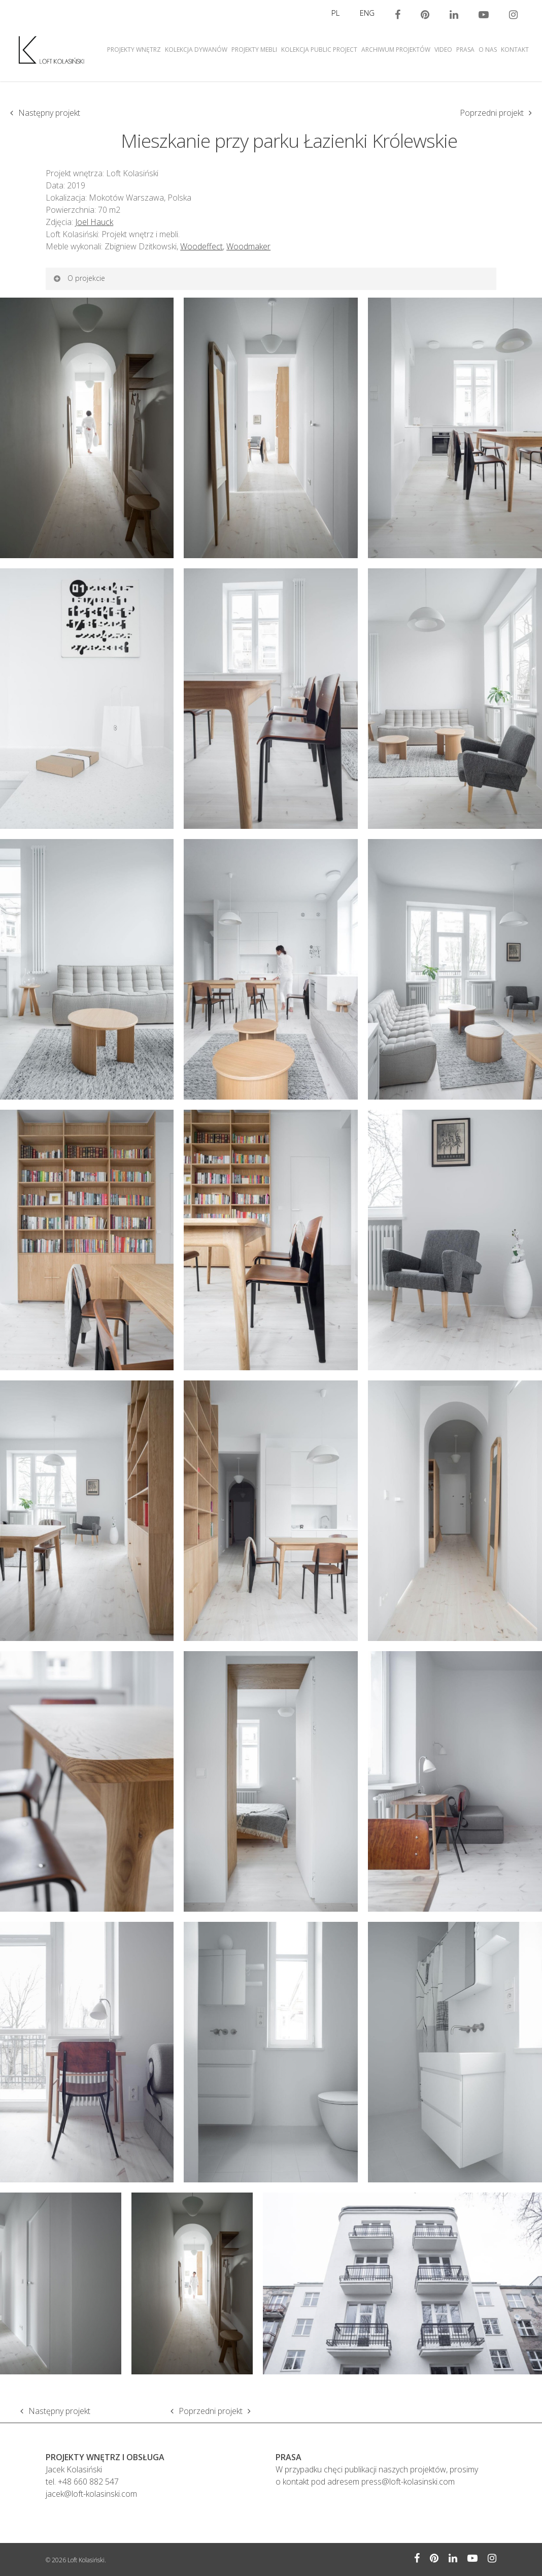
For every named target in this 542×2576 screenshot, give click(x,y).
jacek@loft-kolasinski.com (91, 2493)
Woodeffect (201, 246)
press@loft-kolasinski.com (408, 2481)
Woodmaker (248, 246)
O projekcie (78, 278)
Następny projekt (49, 112)
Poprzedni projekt (492, 112)
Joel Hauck (94, 222)
